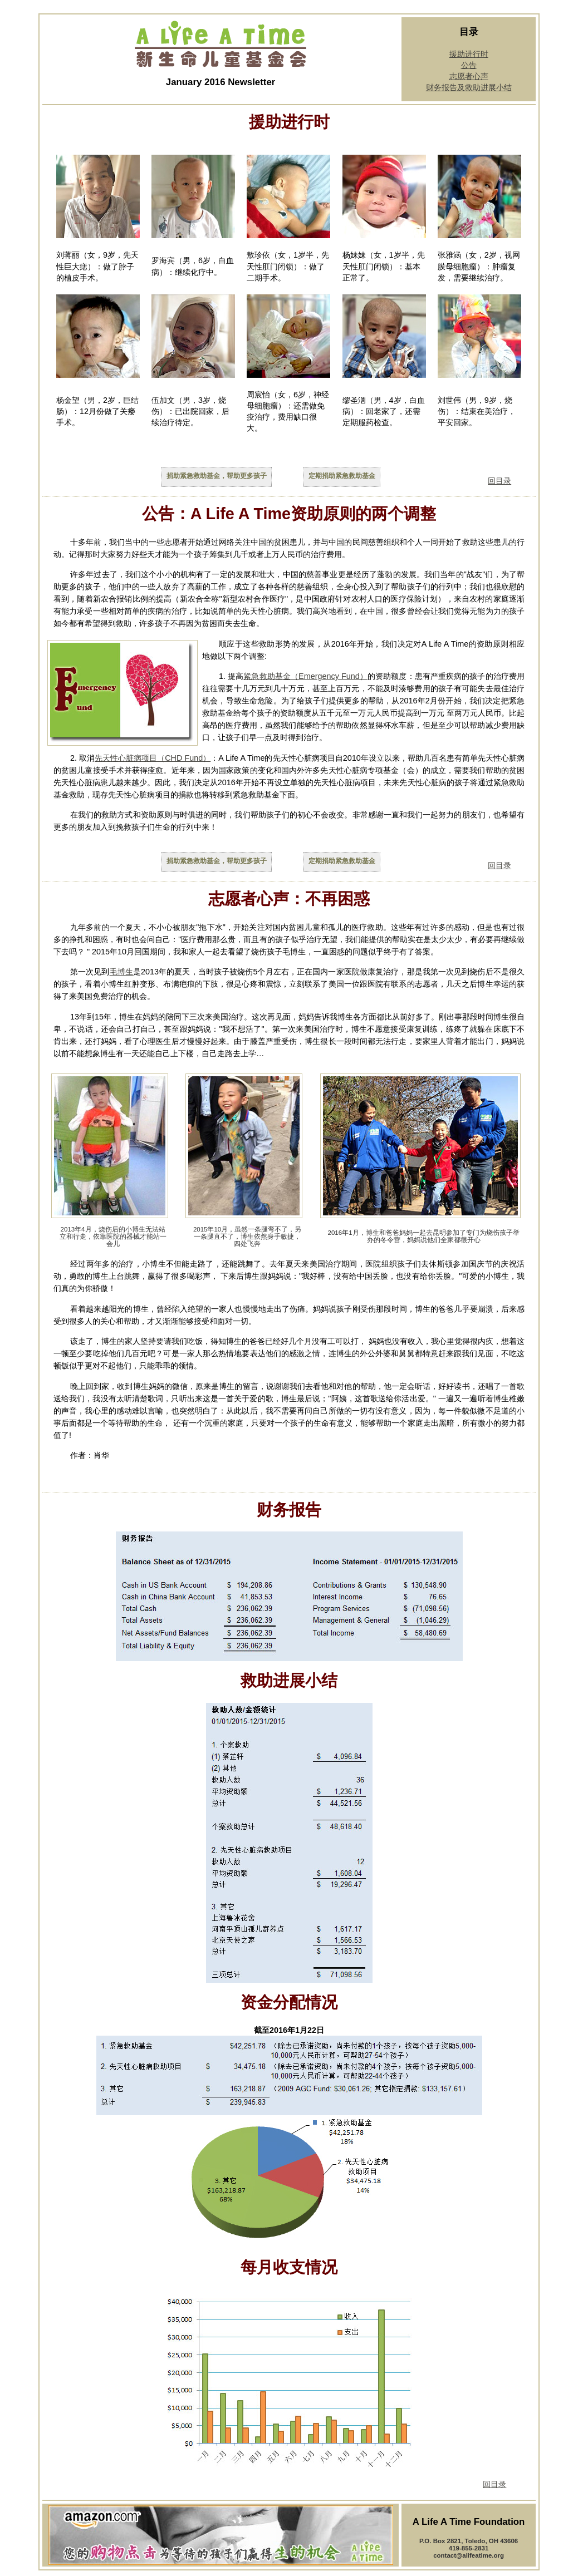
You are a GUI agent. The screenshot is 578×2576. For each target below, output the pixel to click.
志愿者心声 (468, 76)
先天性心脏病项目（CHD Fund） (152, 757)
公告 (469, 65)
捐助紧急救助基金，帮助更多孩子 (216, 476)
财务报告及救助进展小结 (469, 87)
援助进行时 (468, 54)
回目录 (499, 480)
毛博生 (121, 971)
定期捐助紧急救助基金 (341, 476)
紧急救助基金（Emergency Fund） (305, 676)
